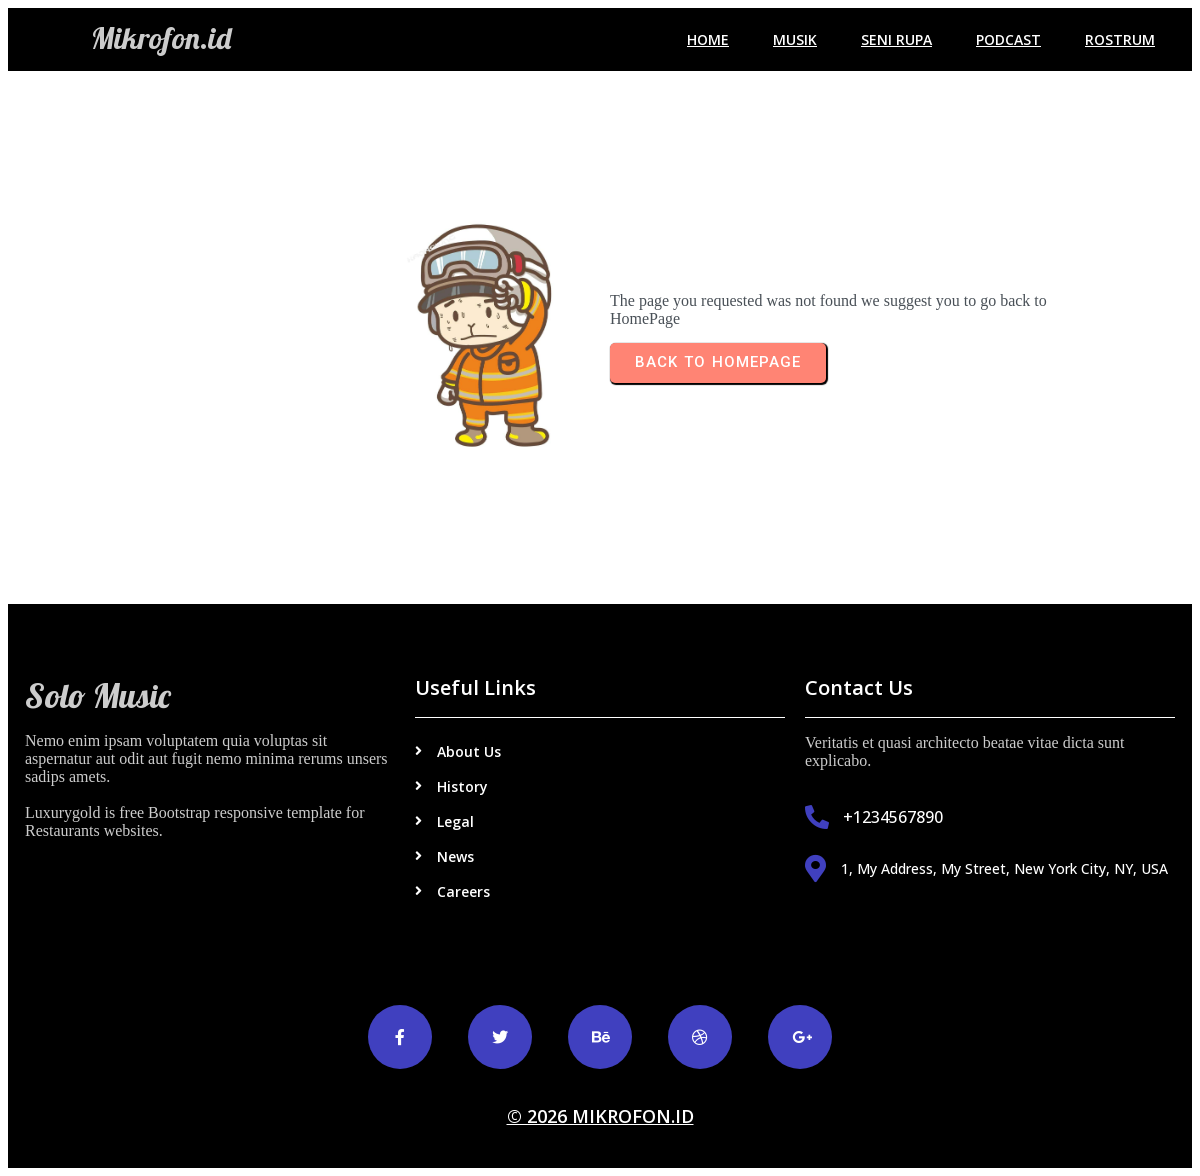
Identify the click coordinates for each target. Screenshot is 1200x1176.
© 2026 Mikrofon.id (600, 1116)
